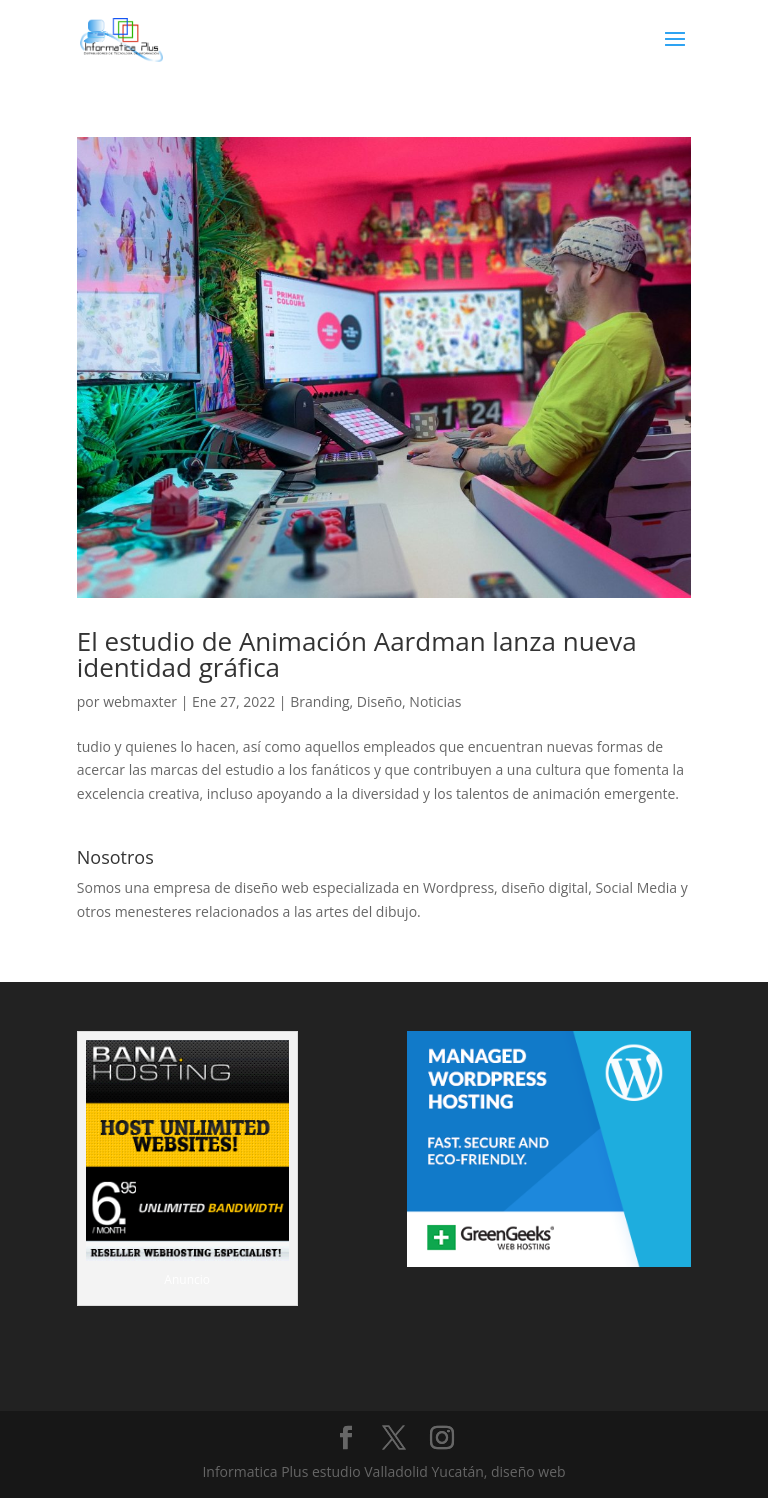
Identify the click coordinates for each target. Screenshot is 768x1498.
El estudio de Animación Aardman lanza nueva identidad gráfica (357, 654)
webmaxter (140, 701)
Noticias (435, 701)
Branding (319, 701)
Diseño (379, 701)
